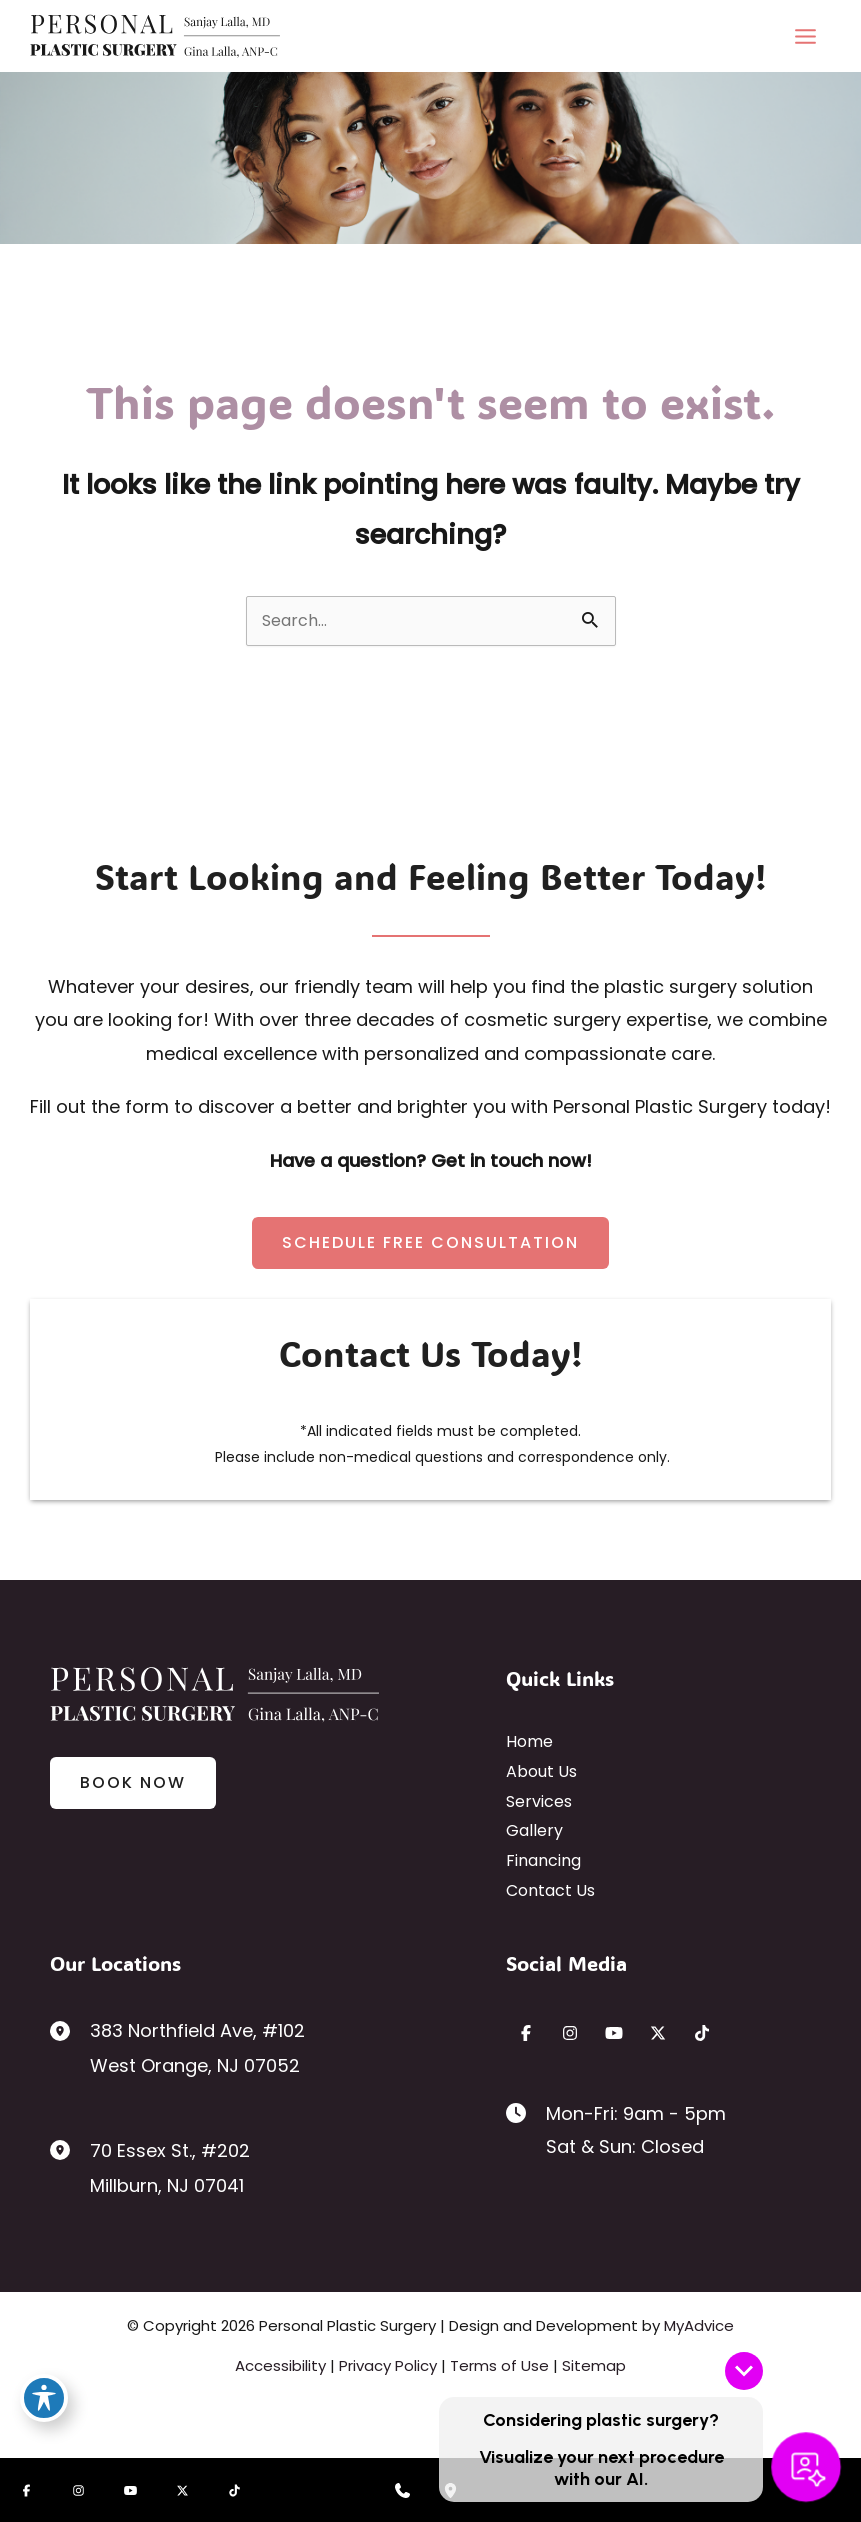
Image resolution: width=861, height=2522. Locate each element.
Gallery (534, 1830)
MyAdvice (699, 2325)
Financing (543, 1860)
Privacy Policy (388, 2365)
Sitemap (594, 2365)
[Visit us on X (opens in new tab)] (658, 2033)
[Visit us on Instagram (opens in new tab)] (570, 2033)
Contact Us (550, 1890)
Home (529, 1741)
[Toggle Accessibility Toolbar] (44, 2398)
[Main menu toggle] (805, 36)
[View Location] (70, 2029)
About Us (541, 1771)
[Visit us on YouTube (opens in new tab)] (614, 2033)
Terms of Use (499, 2365)
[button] (430, 1243)
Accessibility (280, 2365)
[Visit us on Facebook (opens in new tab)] (526, 2033)
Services (539, 1801)
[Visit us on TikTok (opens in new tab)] (702, 2033)
